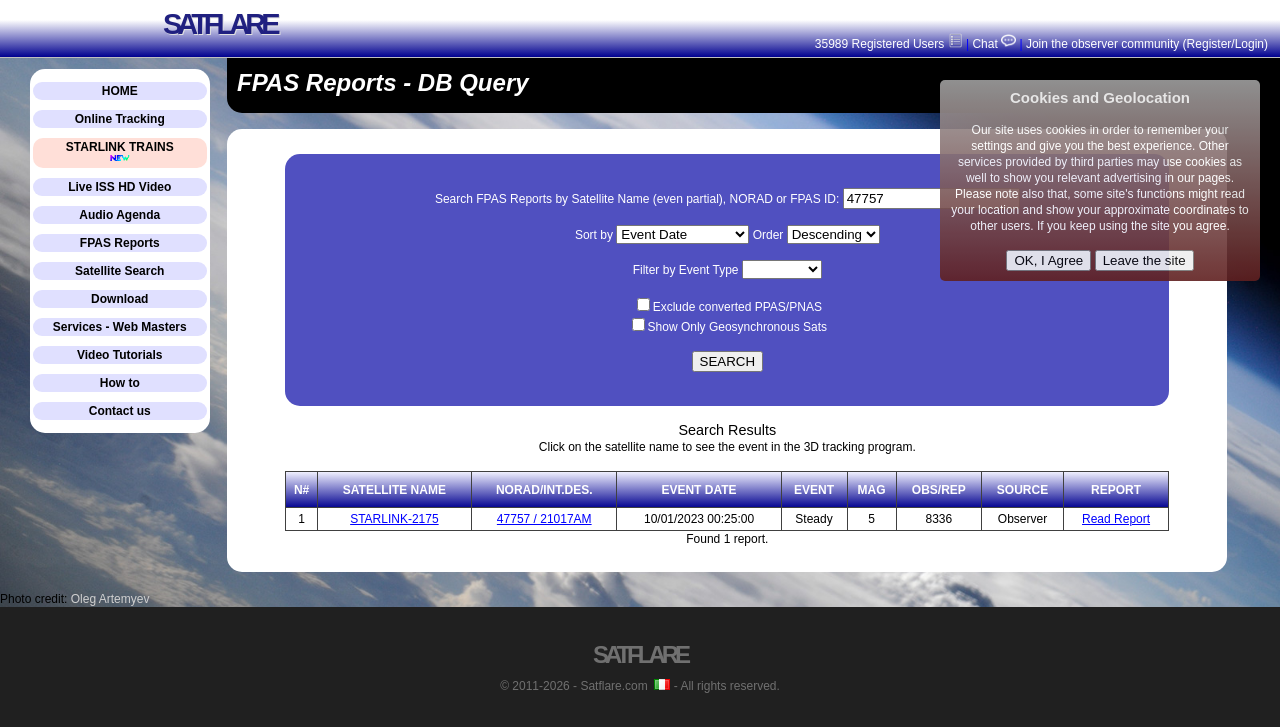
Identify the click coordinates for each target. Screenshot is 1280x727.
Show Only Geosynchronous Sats (737, 327)
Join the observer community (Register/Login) (1147, 44)
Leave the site (1144, 260)
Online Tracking (120, 119)
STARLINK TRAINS (120, 151)
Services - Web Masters (120, 327)
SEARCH (728, 361)
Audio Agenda (119, 215)
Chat (992, 44)
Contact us (120, 411)
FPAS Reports (120, 243)
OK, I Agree (1048, 260)
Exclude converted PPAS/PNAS (737, 307)
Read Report (1116, 519)
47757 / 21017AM (544, 519)
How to (120, 383)
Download (119, 299)
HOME (120, 91)
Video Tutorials (120, 355)
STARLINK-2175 (394, 519)
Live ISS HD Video (119, 187)
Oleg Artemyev (110, 599)
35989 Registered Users (889, 44)
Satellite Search (119, 271)
